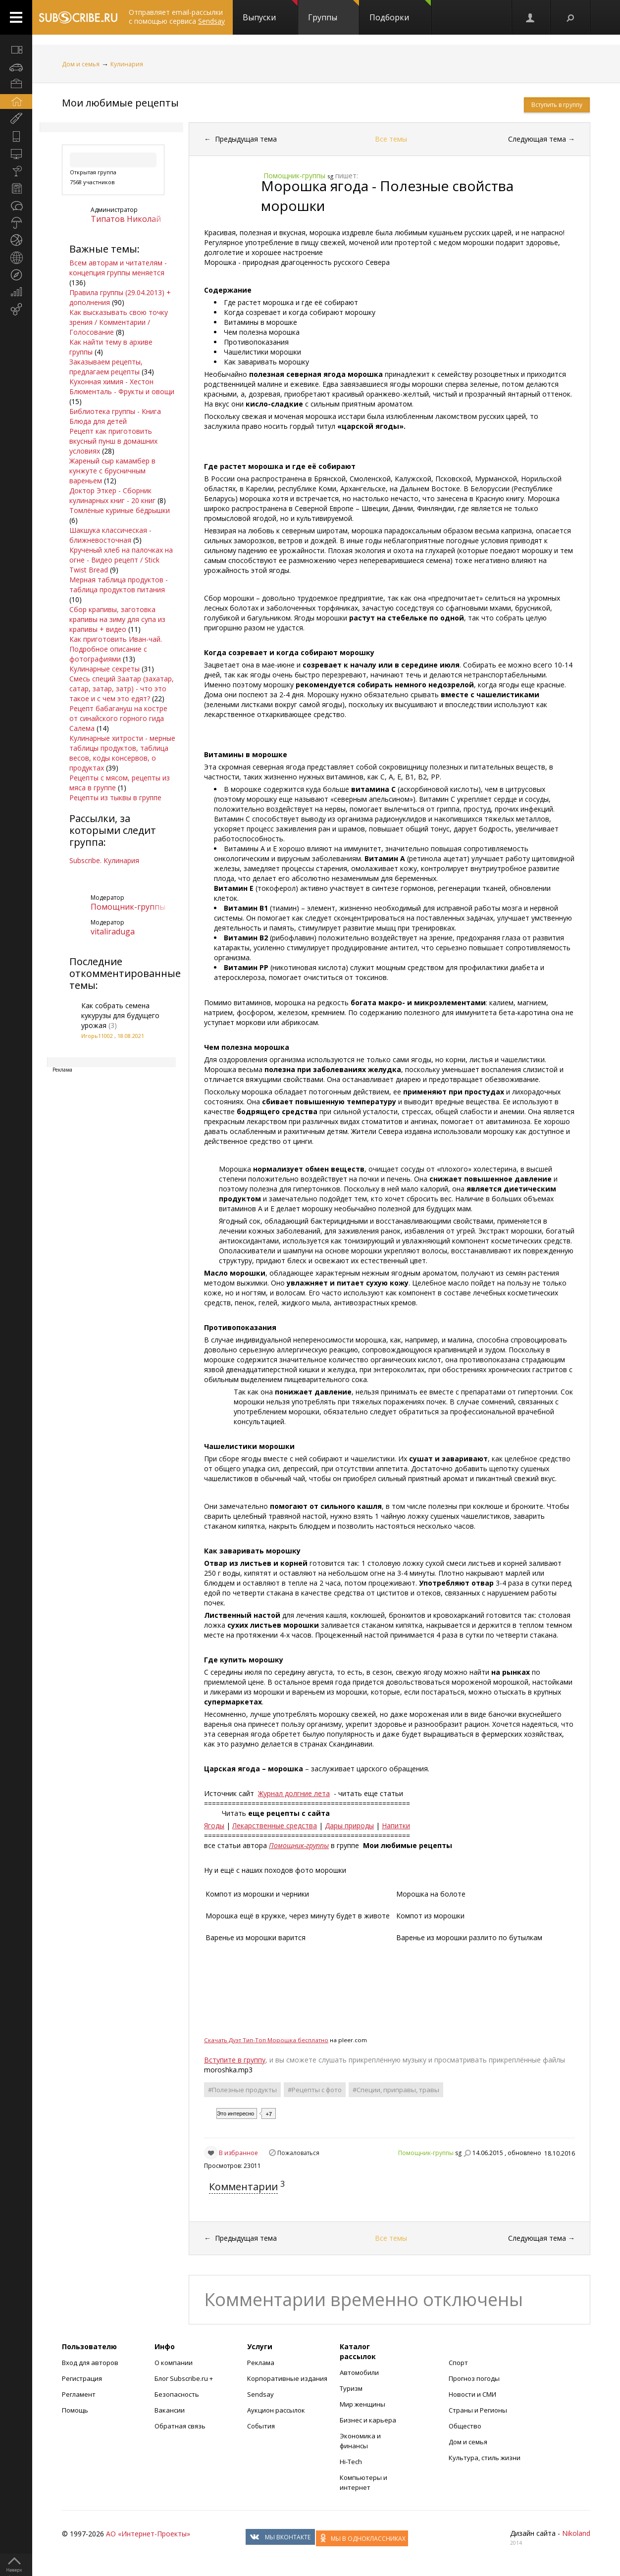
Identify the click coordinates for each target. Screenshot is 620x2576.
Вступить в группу (556, 105)
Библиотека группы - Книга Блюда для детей (115, 416)
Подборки (400, 11)
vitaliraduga (113, 931)
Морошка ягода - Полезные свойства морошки (387, 195)
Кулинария (126, 64)
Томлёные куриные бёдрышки (119, 510)
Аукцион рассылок (276, 2410)
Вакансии (170, 2410)
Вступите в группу (234, 2059)
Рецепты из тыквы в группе (115, 797)
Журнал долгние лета (294, 1793)
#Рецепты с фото (315, 2089)
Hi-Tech (351, 2461)
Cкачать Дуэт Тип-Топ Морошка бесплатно (266, 2040)
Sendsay (260, 2394)
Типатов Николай (126, 218)
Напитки (396, 1825)
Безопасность (177, 2394)
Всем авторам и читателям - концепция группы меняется (118, 267)
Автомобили (359, 2372)
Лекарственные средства (274, 1825)
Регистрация (82, 2378)
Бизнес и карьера (368, 2420)
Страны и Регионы (478, 2410)
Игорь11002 (97, 1035)
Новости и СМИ (472, 2394)
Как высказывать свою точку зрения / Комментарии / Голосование (118, 322)
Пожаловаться (298, 2153)
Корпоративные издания (287, 2378)
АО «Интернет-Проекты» (148, 2533)
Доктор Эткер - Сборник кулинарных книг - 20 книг (112, 495)
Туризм (351, 2388)
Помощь (75, 2410)
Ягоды (214, 1825)
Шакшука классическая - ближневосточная (110, 535)
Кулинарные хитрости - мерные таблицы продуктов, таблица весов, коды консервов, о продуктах (122, 753)
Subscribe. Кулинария (104, 860)
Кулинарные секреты (104, 668)
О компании (174, 2362)
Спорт (458, 2362)
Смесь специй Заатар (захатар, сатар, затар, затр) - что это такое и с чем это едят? (121, 688)
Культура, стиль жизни (484, 2457)
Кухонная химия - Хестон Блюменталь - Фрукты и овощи (121, 386)
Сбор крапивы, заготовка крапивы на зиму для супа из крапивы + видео (117, 619)
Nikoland (576, 2533)
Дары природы (349, 1825)
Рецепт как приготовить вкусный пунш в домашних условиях (113, 441)
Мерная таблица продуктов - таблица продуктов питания (118, 584)
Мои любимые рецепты (120, 102)
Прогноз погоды (474, 2378)
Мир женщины (362, 2404)
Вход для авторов (90, 2362)
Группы (333, 11)
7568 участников (92, 182)
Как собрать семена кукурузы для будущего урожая (120, 1015)
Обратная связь (180, 2425)
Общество (465, 2425)
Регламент (79, 2394)
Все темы (391, 139)
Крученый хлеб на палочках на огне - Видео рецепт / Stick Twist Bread (121, 559)
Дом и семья (81, 64)
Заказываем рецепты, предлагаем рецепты (106, 366)
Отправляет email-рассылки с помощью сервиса (177, 16)
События (261, 2425)
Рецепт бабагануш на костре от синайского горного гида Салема (118, 718)
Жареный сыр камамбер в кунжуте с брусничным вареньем (112, 470)
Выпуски (270, 11)
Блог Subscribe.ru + (184, 2378)
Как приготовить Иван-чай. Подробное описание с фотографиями (115, 649)
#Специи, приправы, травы (396, 2089)
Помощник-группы (128, 906)
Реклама (260, 2362)
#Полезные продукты (242, 2089)
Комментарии (243, 2186)
